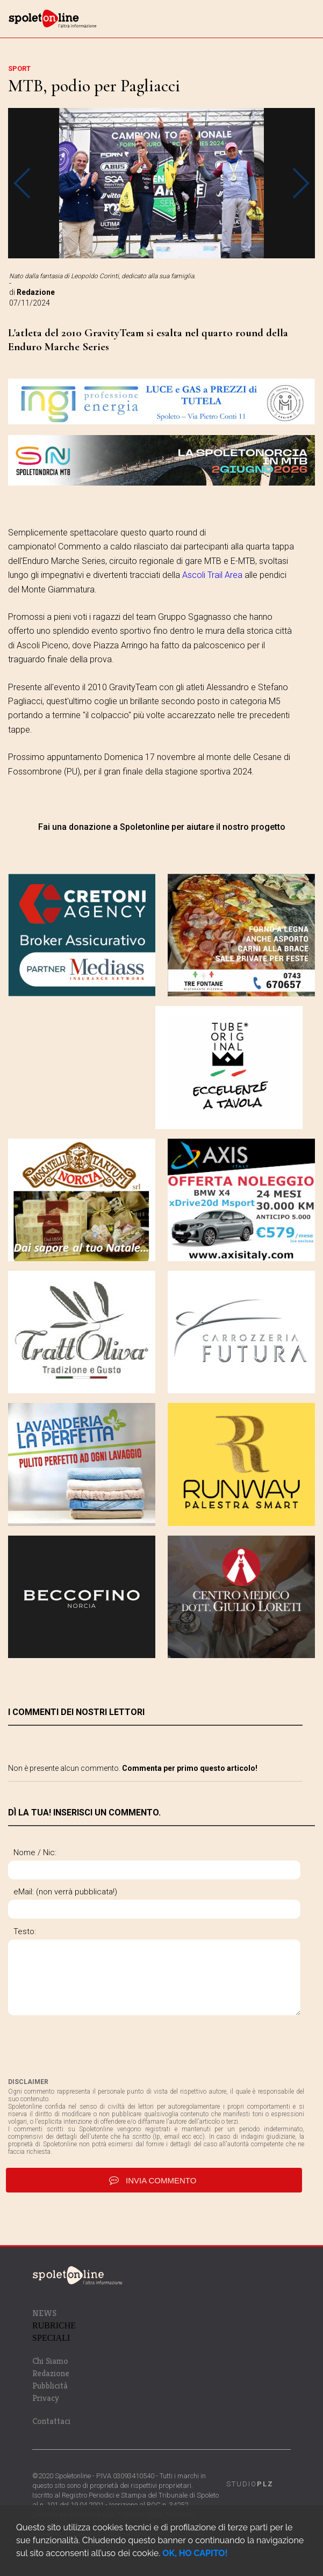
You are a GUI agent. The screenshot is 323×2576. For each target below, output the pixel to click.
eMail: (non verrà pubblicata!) (65, 1892)
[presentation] (89, 2046)
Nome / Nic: (34, 1852)
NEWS (44, 2313)
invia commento (154, 2180)
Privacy (45, 2398)
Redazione (50, 2373)
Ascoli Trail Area (212, 575)
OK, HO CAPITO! (194, 2553)
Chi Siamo (50, 2361)
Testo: (24, 1931)
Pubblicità (50, 2385)
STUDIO (250, 2484)
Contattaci (51, 2421)
